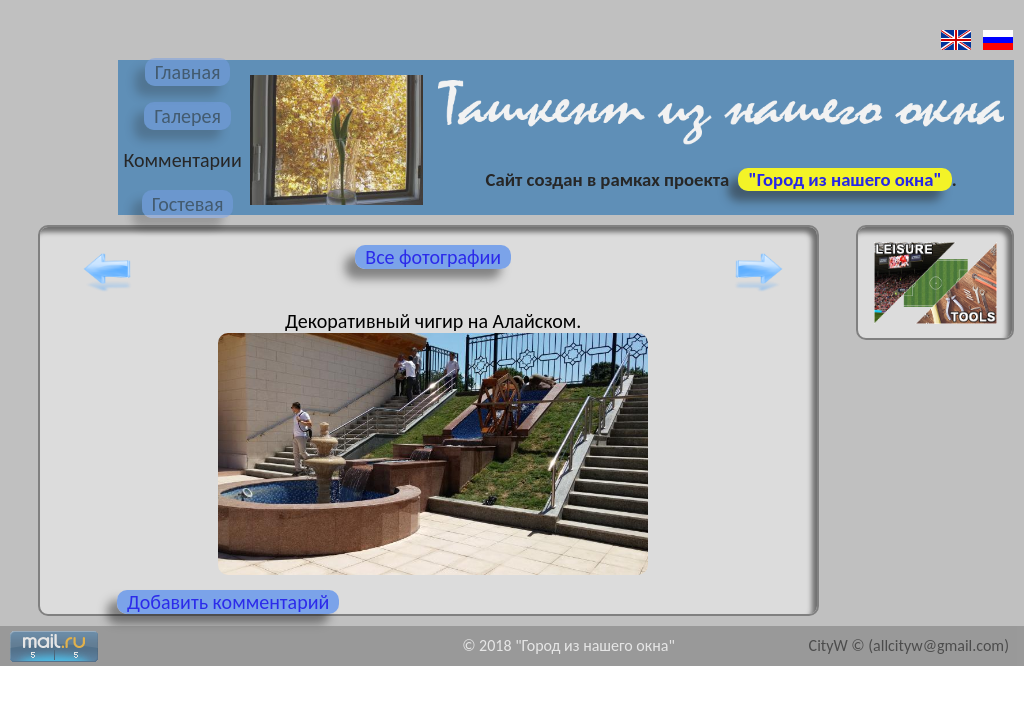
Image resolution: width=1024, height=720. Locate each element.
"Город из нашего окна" (844, 179)
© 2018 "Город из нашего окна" (568, 645)
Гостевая (188, 204)
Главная (188, 72)
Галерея (187, 116)
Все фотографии (433, 257)
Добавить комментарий (228, 602)
